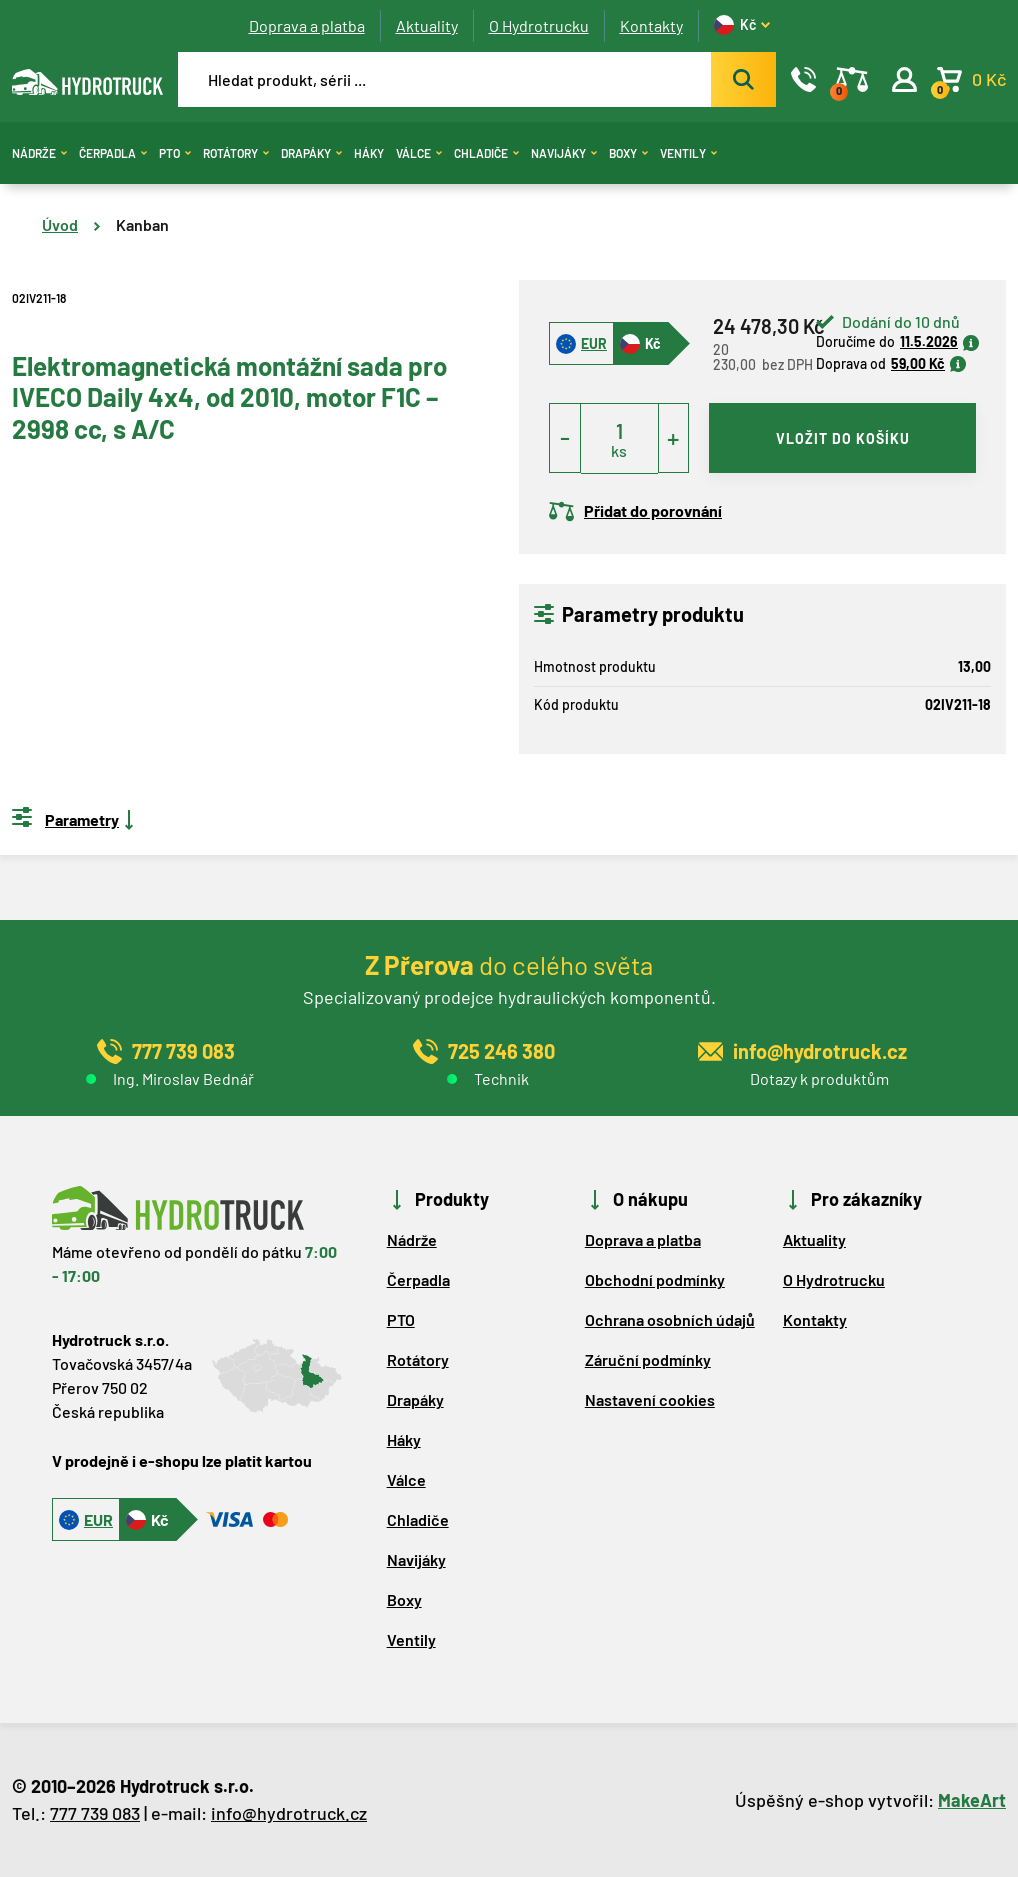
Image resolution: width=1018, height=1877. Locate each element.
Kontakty (651, 25)
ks (619, 450)
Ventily (688, 153)
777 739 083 (95, 1813)
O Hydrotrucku (539, 25)
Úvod (60, 224)
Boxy (628, 153)
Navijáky (564, 153)
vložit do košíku (843, 438)
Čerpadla (113, 153)
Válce (419, 153)
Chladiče (486, 153)
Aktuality (427, 25)
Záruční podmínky (648, 1359)
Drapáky (311, 153)
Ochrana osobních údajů (670, 1319)
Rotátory (236, 153)
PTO (175, 153)
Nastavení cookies (650, 1399)
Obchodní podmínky (655, 1279)
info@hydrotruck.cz (289, 1813)
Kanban (142, 224)
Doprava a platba (307, 25)
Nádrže (39, 153)
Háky (369, 153)
